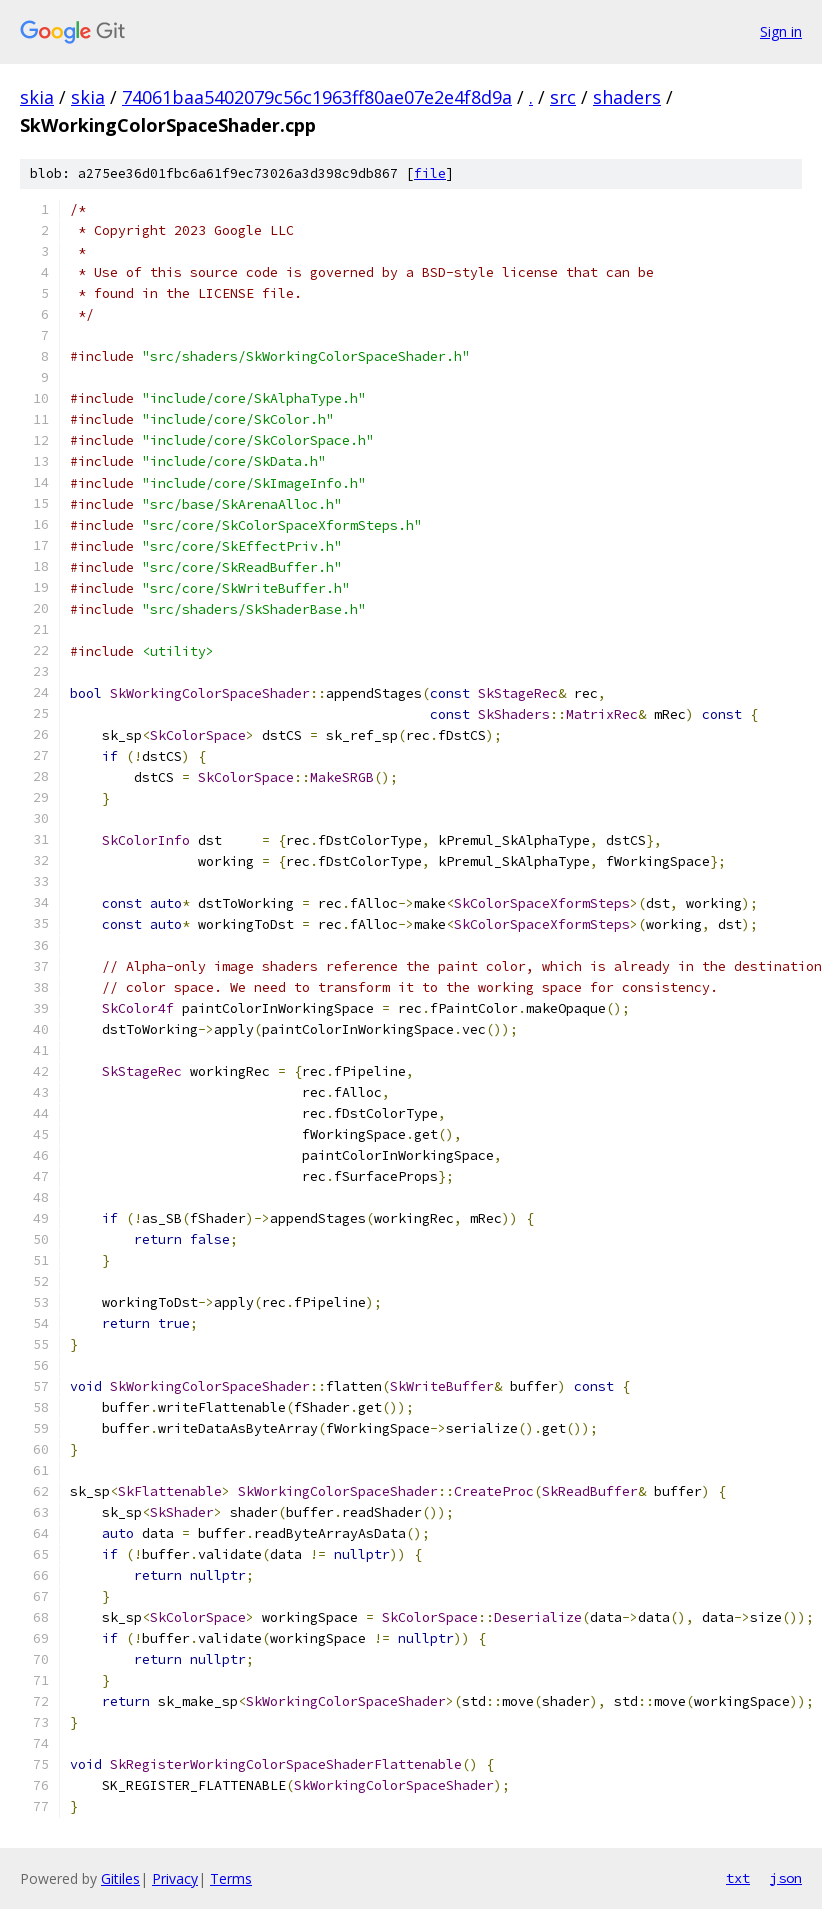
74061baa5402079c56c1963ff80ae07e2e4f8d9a (317, 97)
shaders (627, 97)
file (430, 173)
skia (37, 97)
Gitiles (120, 1878)
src (563, 97)
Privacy (175, 1878)
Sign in (781, 31)
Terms (231, 1878)
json (786, 1878)
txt (738, 1878)
